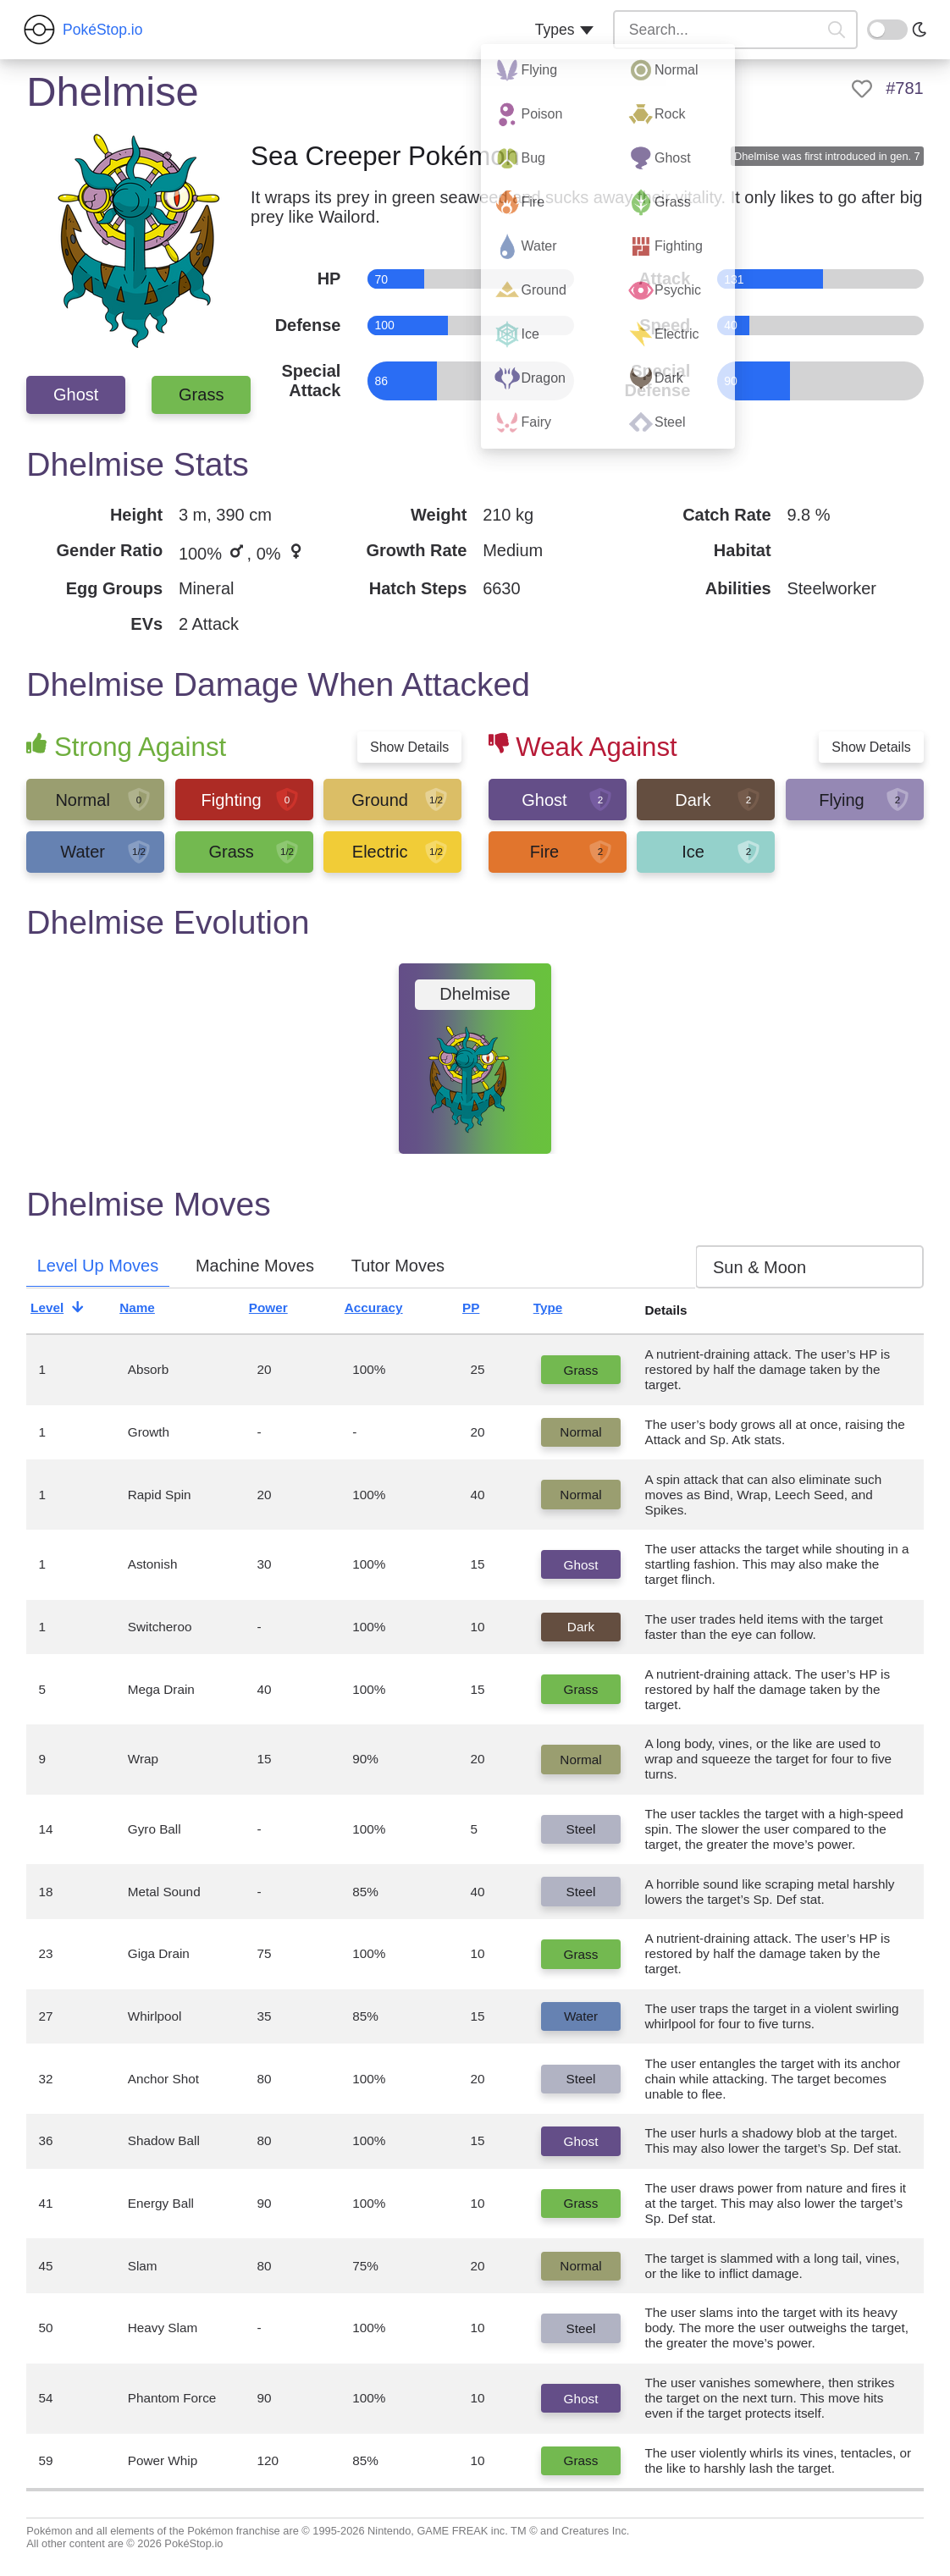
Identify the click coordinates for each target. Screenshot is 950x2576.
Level (61, 1310)
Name (151, 1310)
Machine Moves (255, 1265)
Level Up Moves (97, 1265)
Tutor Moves (398, 1265)
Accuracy (388, 1310)
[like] (862, 89)
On (876, 27)
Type (562, 1310)
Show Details (409, 747)
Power (282, 1310)
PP (485, 1310)
